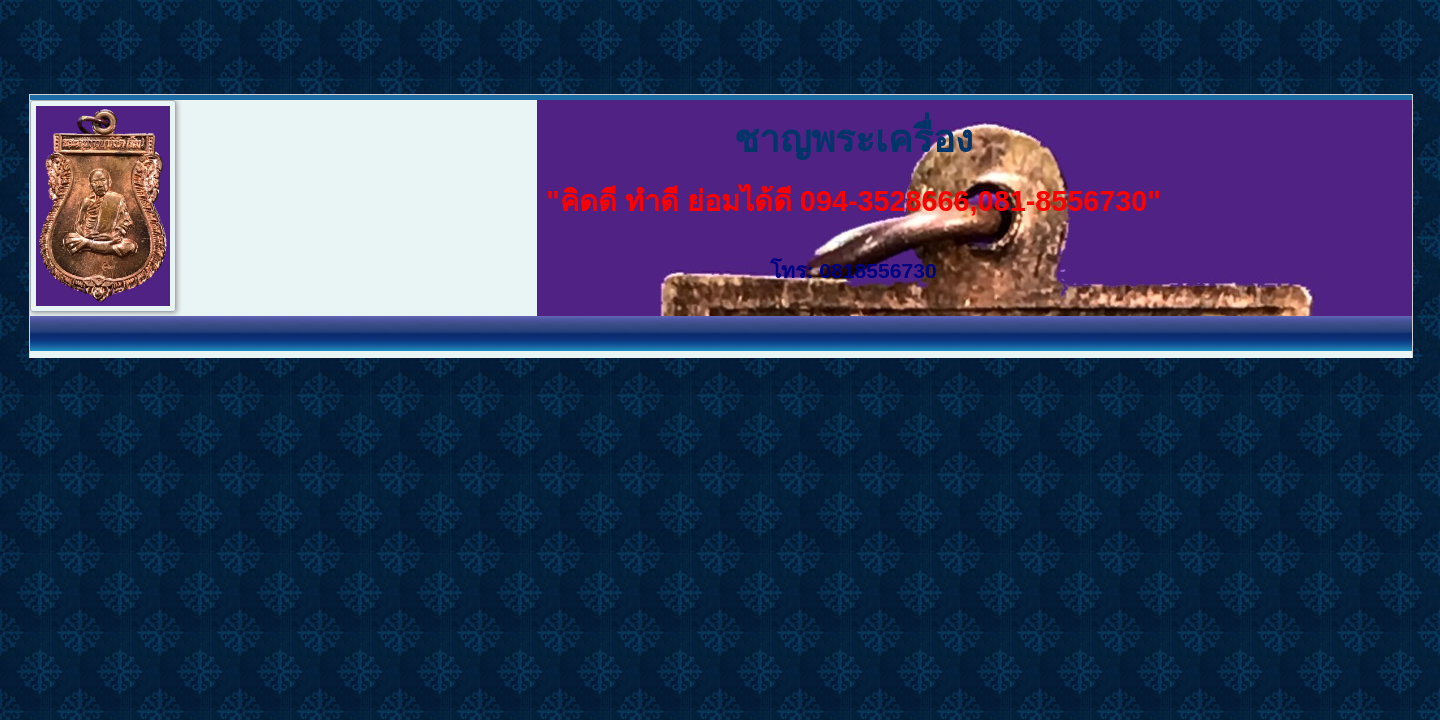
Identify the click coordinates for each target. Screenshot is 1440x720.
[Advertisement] (364, 45)
